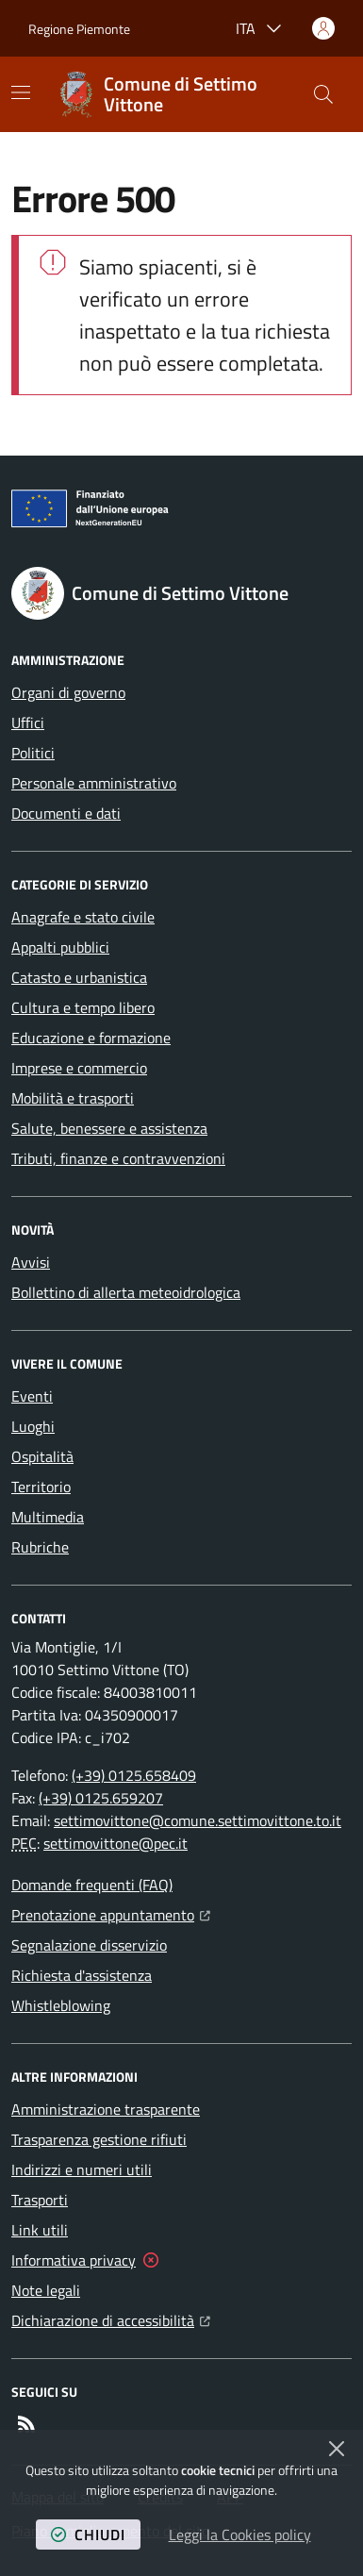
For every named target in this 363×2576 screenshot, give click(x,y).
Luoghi (33, 1426)
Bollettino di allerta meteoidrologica (125, 1292)
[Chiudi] (336, 2448)
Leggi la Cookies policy (240, 2534)
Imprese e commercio (79, 1067)
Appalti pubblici (60, 947)
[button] (323, 94)
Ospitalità (42, 1456)
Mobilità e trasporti (72, 1098)
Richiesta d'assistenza (81, 1975)
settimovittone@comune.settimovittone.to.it (197, 1820)
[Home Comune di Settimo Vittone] (177, 94)
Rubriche (40, 1547)
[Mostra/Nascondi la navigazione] (20, 92)
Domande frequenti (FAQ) (92, 1884)
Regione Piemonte (79, 29)
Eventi (32, 1396)
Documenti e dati (66, 813)
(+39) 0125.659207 (101, 1798)
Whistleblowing (60, 2005)
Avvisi (30, 1262)
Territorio (41, 1486)
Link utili (39, 2230)
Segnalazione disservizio (89, 1945)
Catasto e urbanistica (79, 977)
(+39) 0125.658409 (134, 1775)
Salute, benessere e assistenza (109, 1128)
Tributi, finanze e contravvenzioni (118, 1158)
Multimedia (47, 1516)
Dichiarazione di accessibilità (110, 2318)
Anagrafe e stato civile (83, 917)
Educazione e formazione (91, 1037)
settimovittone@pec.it (115, 1843)
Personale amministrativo (93, 783)
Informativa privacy (73, 2260)
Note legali (45, 2290)
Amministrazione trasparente (105, 2109)
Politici (33, 752)
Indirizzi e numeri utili (81, 2169)
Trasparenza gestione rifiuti (99, 2139)
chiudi (88, 2534)
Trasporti (39, 2199)
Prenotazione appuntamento (110, 1913)
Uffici (27, 722)
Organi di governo (68, 692)
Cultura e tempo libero (83, 1007)
